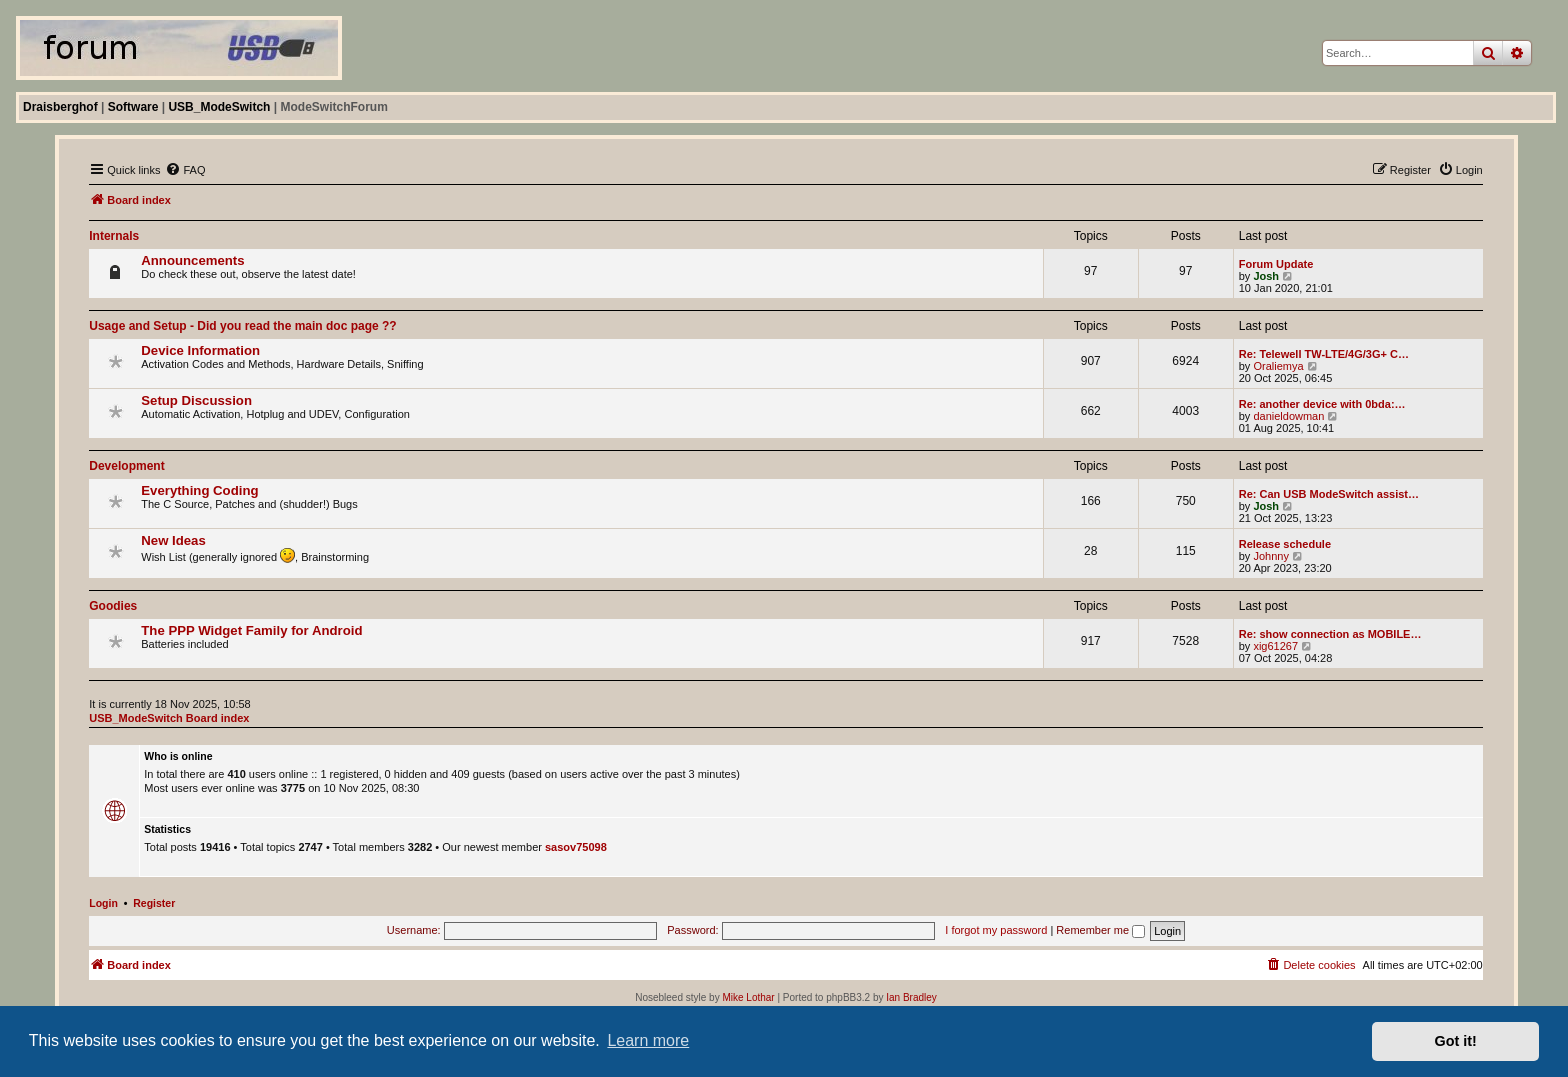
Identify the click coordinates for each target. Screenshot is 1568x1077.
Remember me (1100, 930)
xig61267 (1275, 646)
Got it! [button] (1456, 1041)
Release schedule (1285, 544)
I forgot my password (996, 930)
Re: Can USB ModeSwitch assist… (1329, 494)
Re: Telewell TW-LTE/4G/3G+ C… (1324, 354)
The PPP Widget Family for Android (251, 630)
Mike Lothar (748, 997)
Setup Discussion (196, 400)
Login (103, 903)
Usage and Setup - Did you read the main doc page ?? (242, 326)
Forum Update (1276, 264)
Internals (114, 236)
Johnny (1270, 556)
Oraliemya (1278, 366)
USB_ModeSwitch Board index (169, 718)
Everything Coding (199, 490)
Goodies (113, 606)
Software (133, 107)
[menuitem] (185, 170)
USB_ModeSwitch (219, 107)
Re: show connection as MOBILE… (1330, 634)
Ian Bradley (911, 997)
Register (154, 903)
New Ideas (173, 540)
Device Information (200, 350)
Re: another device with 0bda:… (1322, 404)
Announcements (192, 260)
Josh (1266, 276)
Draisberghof (60, 107)
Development (126, 466)
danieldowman (1288, 416)
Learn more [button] (648, 1040)
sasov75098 (576, 847)
